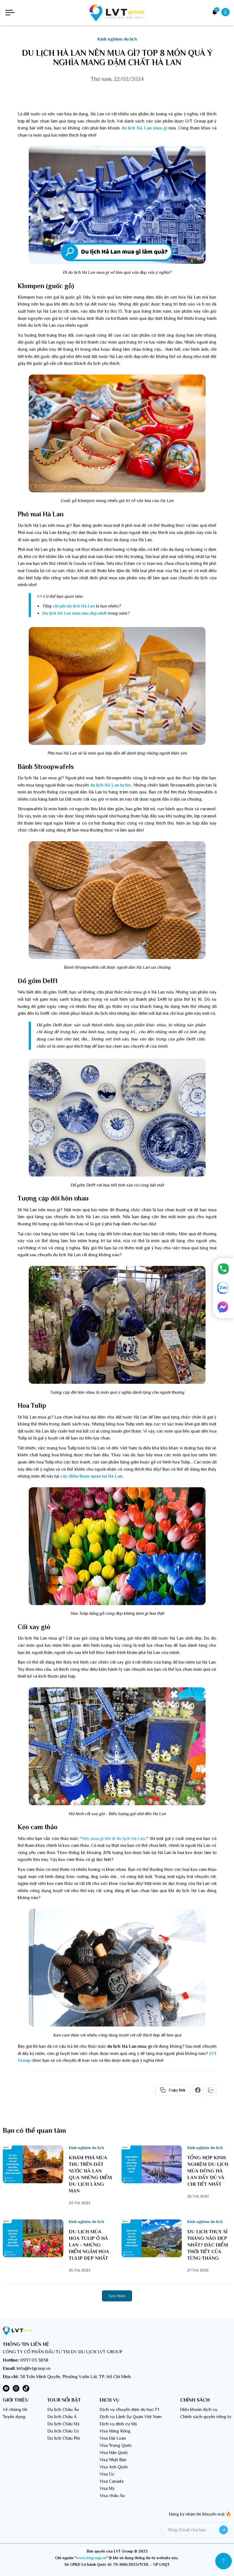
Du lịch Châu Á (62, 2416)
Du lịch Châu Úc (63, 2431)
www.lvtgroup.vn (91, 2558)
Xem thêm (117, 2296)
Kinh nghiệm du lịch (117, 39)
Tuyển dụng (14, 2416)
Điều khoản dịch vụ (198, 2409)
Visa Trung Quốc (115, 2445)
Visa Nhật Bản (113, 2459)
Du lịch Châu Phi (63, 2438)
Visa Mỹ (107, 2488)
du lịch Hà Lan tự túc (111, 785)
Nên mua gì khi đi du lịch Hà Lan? (114, 1838)
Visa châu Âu (112, 2495)
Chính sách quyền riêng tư (205, 2416)
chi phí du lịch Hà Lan (73, 606)
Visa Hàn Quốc (113, 2452)
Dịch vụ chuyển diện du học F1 (129, 2409)
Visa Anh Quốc (113, 2467)
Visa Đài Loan (112, 2438)
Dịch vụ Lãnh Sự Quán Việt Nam (130, 2416)
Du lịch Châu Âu (63, 2409)
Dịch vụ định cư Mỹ (118, 2423)
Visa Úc (106, 2474)
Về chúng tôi (15, 2409)
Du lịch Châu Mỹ (63, 2423)
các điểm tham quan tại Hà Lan (91, 1476)
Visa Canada (111, 2481)
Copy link (172, 2090)
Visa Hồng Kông (114, 2431)
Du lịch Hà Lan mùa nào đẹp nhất (74, 613)
